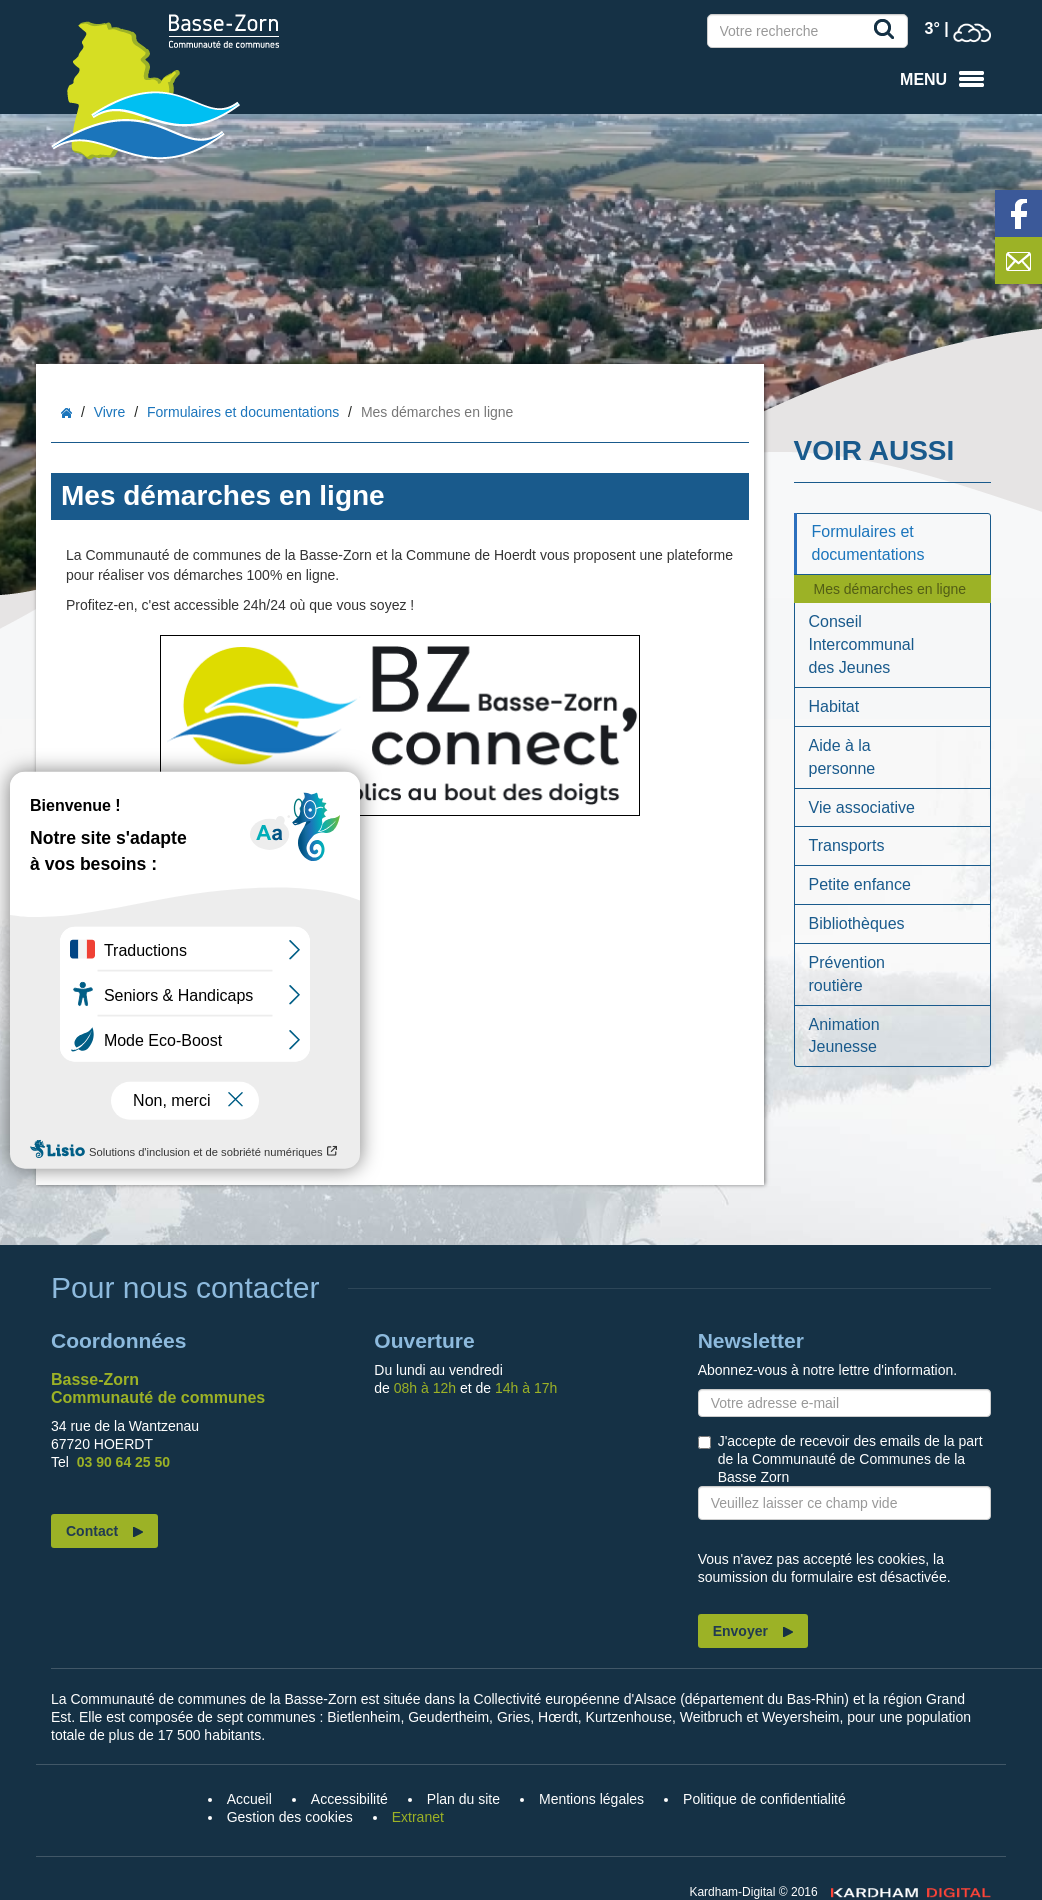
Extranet (418, 1817)
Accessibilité (349, 1799)
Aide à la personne (842, 757)
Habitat (834, 706)
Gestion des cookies (290, 1817)
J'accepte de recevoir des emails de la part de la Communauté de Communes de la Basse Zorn (850, 1459)
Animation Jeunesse (844, 1036)
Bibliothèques (857, 923)
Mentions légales (591, 1799)
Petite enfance (860, 884)
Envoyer (740, 1631)
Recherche (888, 33)
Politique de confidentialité (764, 1799)
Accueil (66, 413)
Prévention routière (847, 974)
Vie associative (862, 807)
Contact (92, 1531)
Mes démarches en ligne (890, 589)
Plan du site (463, 1799)
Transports (847, 845)
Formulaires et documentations (243, 412)
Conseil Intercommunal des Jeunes (862, 644)
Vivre (110, 412)
